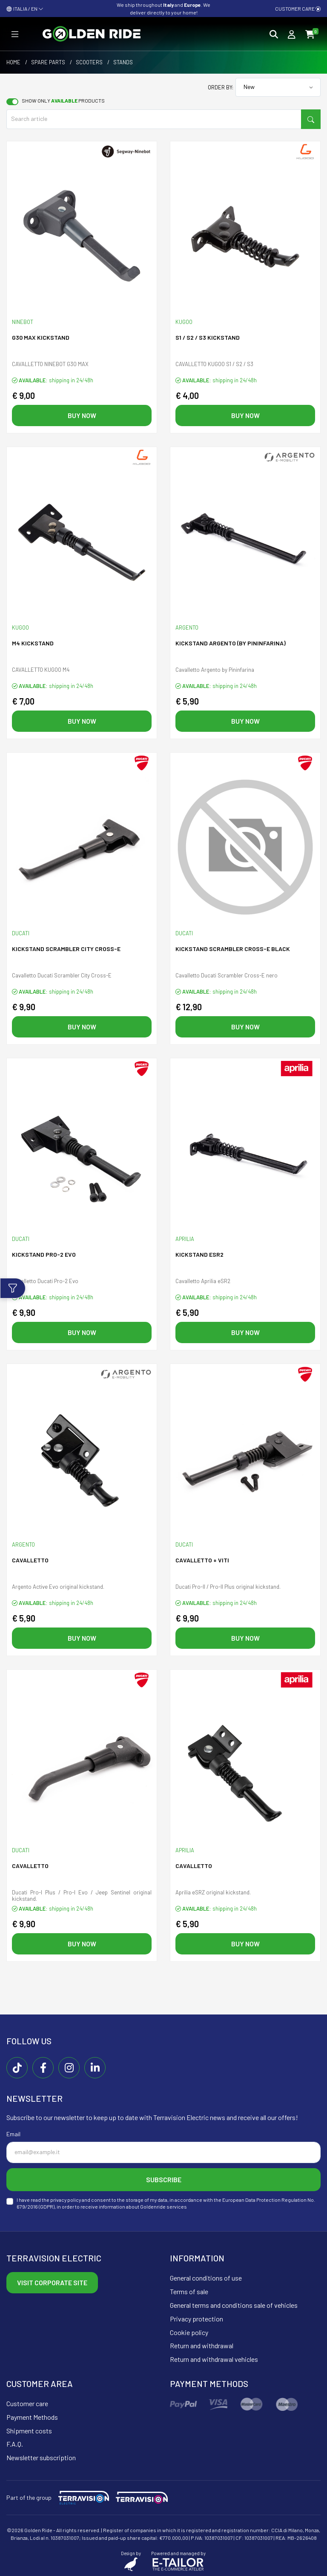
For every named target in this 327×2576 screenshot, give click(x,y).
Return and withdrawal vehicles (214, 2359)
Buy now (82, 415)
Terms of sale (189, 2291)
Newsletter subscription (41, 2457)
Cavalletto (30, 1560)
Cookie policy (189, 2332)
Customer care (298, 8)
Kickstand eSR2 (199, 1254)
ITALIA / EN (24, 8)
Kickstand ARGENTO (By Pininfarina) (230, 643)
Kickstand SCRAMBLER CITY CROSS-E (66, 948)
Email (13, 2134)
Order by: (220, 87)
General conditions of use (206, 2278)
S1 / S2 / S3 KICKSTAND (207, 337)
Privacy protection (196, 2319)
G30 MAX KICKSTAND (40, 337)
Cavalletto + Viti (202, 1560)
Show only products (63, 100)
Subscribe (163, 2179)
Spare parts (48, 62)
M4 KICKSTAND (33, 643)
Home (13, 62)
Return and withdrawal (201, 2345)
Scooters (89, 62)
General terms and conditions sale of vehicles (234, 2305)
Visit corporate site (52, 2282)
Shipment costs (29, 2431)
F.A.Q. (14, 2444)
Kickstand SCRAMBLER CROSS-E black (232, 948)
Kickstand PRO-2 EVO (44, 1254)
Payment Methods (32, 2417)
